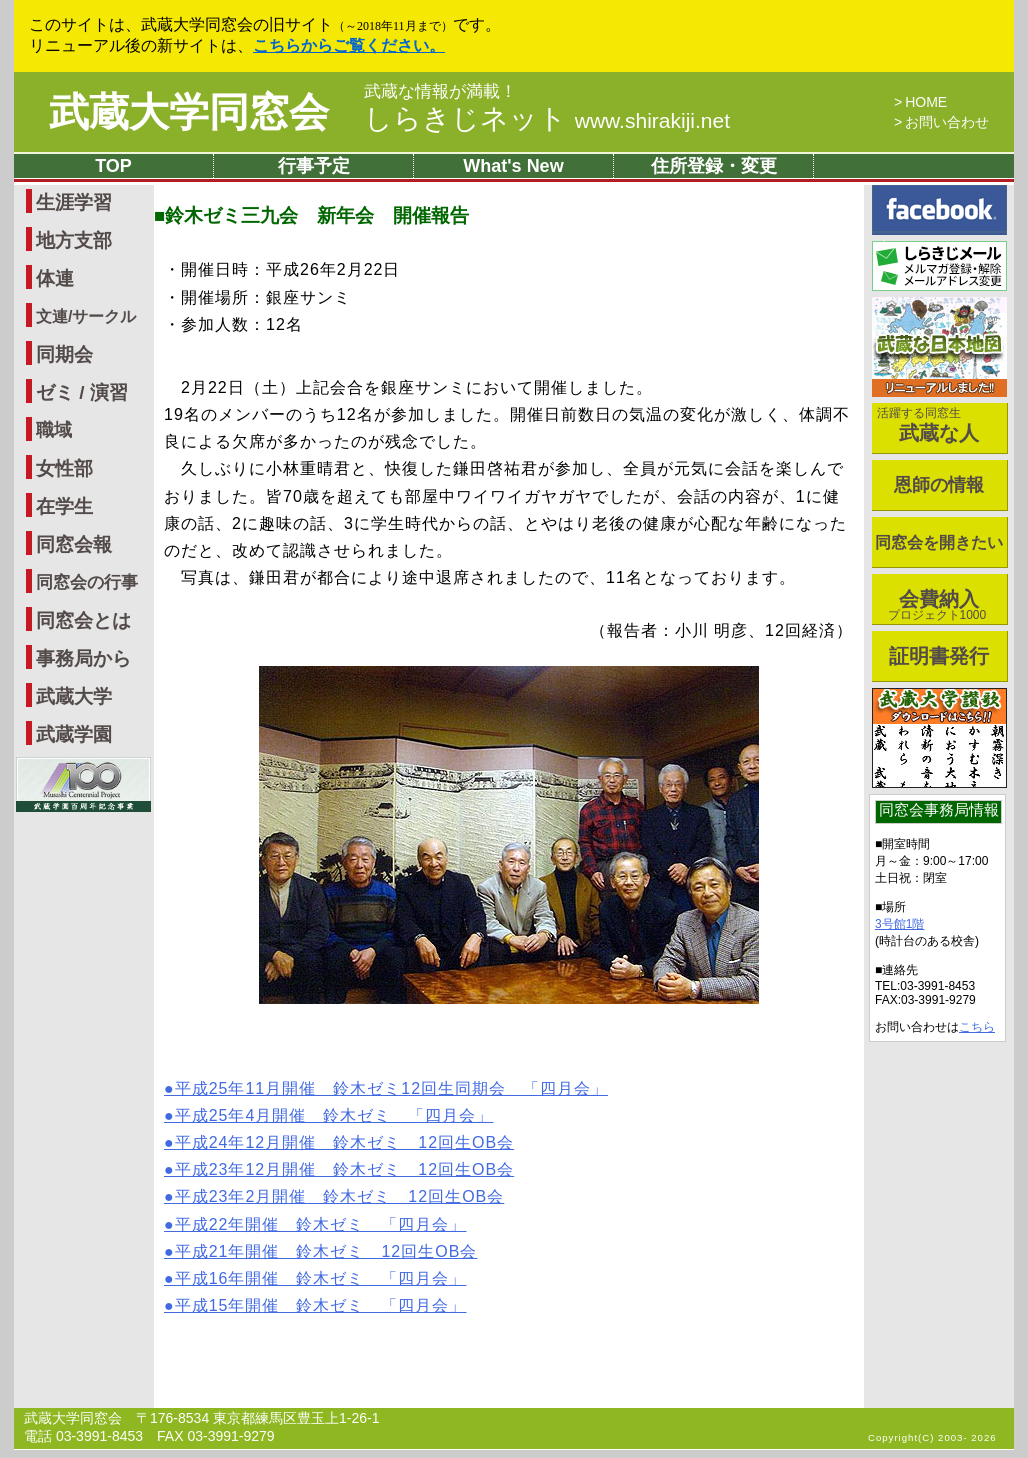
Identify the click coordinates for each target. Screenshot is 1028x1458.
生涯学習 (74, 202)
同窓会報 (74, 544)
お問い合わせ (947, 122)
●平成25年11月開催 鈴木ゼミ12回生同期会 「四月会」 (386, 1088)
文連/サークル (86, 316)
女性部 (64, 468)
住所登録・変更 (714, 166)
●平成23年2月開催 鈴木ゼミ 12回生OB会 (334, 1196)
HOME (926, 102)
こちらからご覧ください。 (349, 45)
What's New (513, 166)
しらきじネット (547, 118)
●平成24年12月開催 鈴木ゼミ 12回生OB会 (339, 1142)
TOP (113, 166)
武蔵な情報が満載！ (440, 92)
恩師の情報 (939, 485)
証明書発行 (939, 656)
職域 (54, 430)
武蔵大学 (74, 696)
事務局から (83, 658)
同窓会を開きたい (939, 542)
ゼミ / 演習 (82, 392)
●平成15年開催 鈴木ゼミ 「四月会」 (315, 1305)
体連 (55, 278)
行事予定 (314, 166)
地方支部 (74, 240)
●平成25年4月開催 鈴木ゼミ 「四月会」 (328, 1115)
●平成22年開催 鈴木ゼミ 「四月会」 (315, 1224)
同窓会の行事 (87, 582)
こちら (977, 1027)
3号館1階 (899, 924)
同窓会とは (83, 620)
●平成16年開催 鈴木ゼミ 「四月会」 (315, 1278)
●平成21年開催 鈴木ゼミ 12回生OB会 (320, 1251)
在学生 (64, 506)
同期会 (64, 354)
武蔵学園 (74, 734)
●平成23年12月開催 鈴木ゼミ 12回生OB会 (339, 1169)
